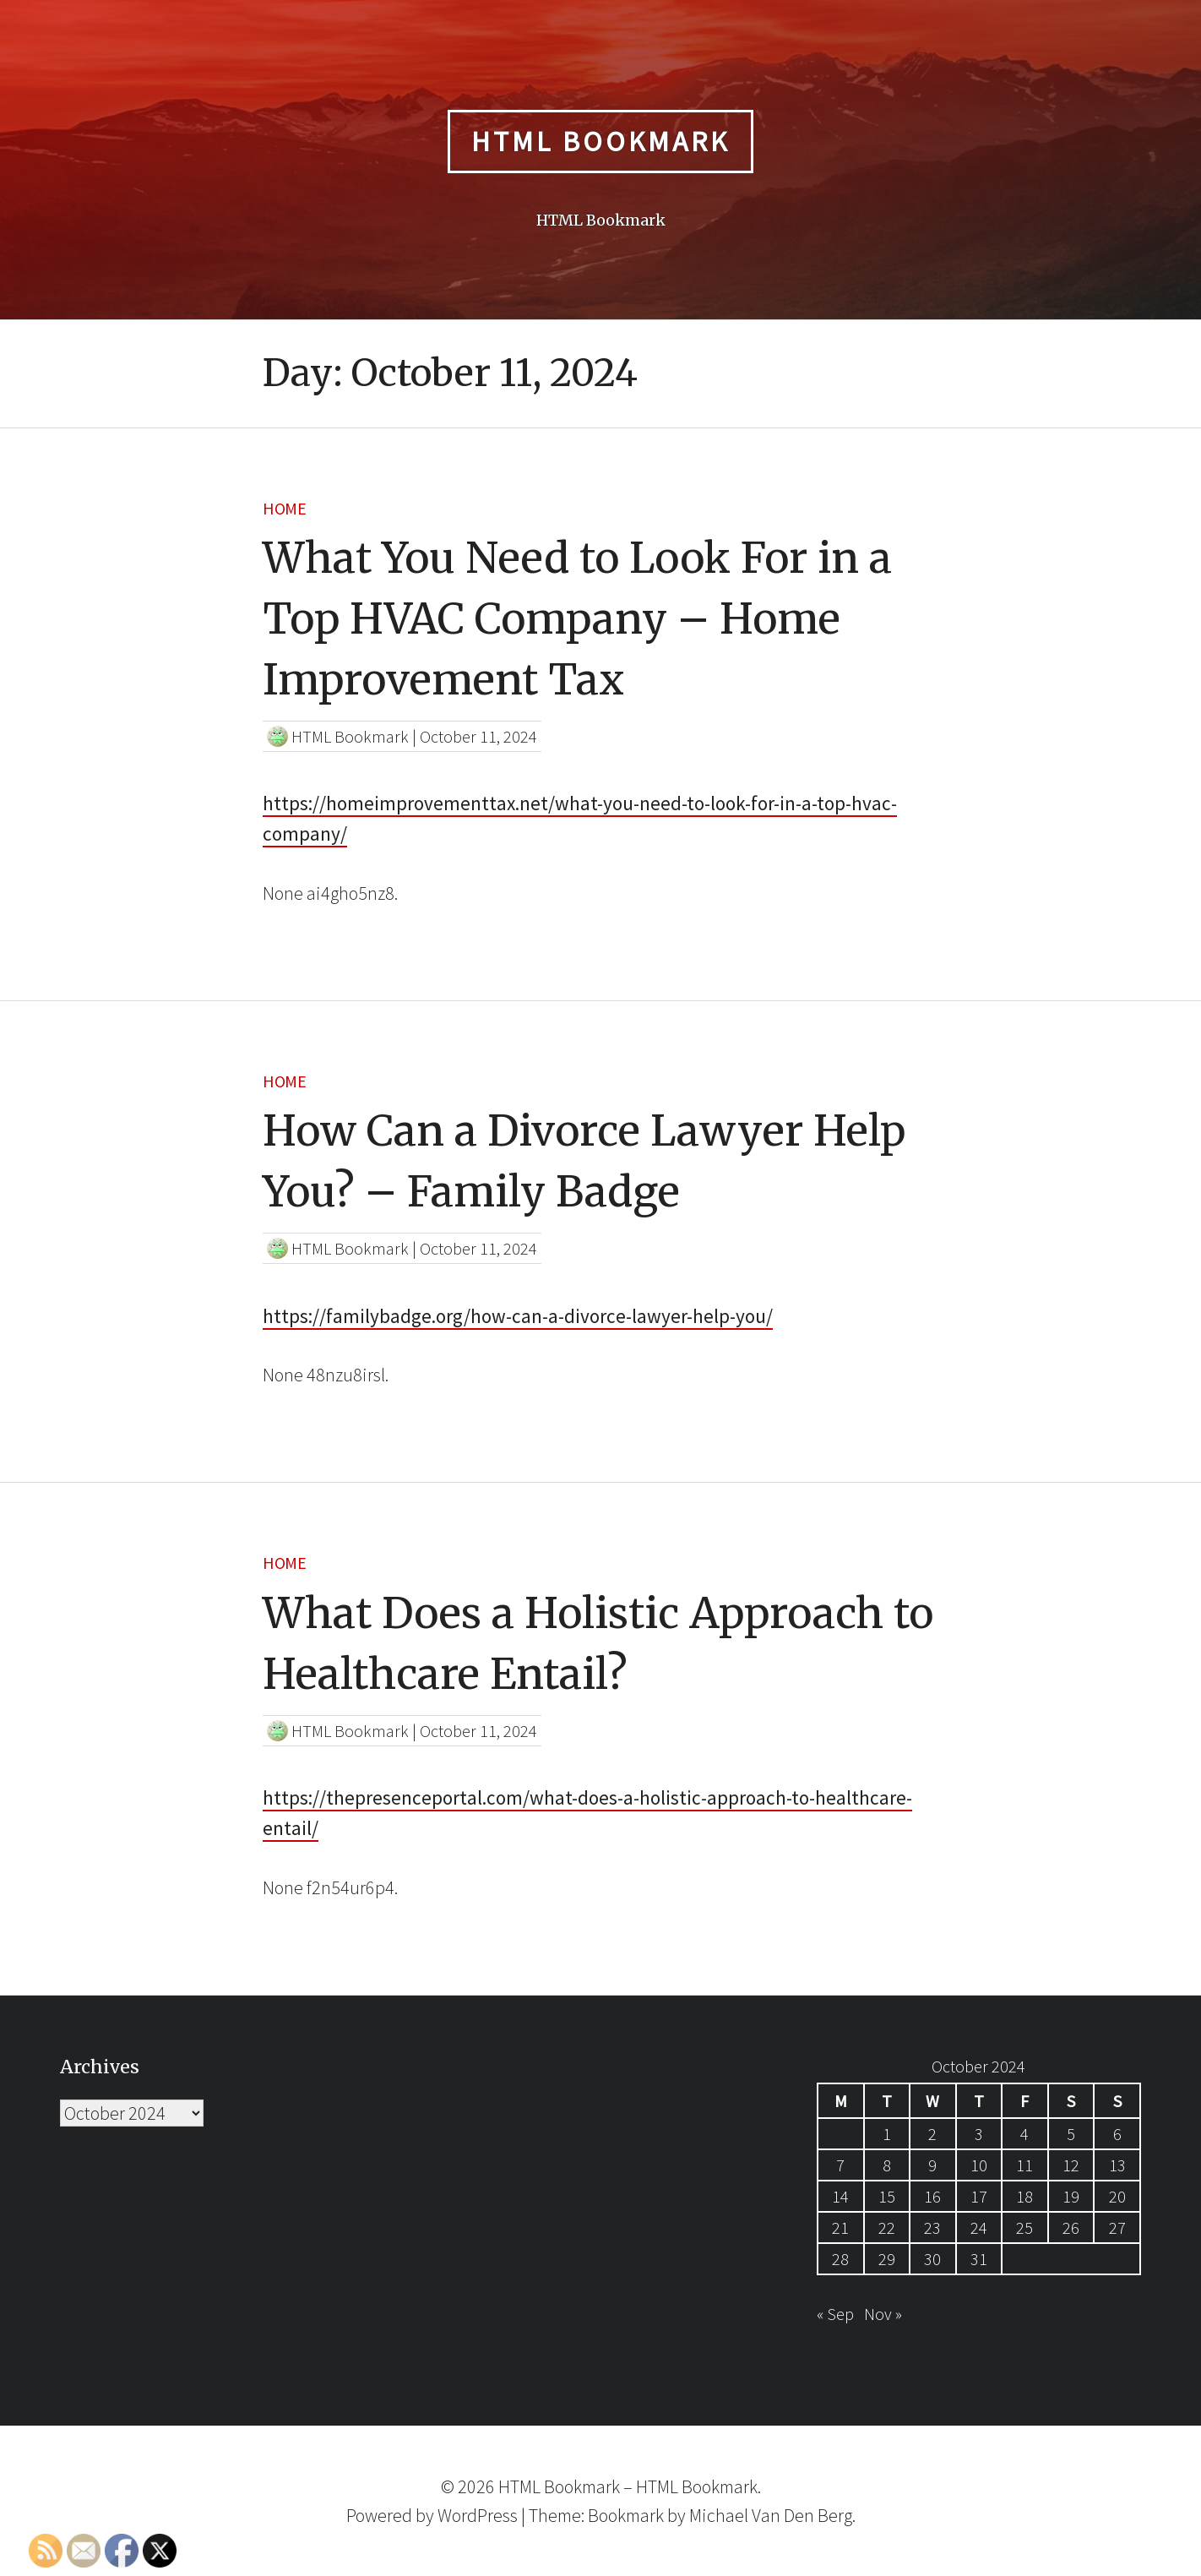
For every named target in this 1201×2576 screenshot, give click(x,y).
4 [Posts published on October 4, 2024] (1024, 2133)
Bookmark (626, 2515)
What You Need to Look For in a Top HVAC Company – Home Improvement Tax (577, 618)
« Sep (835, 2313)
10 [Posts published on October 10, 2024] (978, 2165)
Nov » (883, 2313)
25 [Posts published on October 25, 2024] (1024, 2227)
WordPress (477, 2515)
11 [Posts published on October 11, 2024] (1024, 2165)
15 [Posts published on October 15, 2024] (886, 2196)
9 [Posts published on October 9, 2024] (932, 2165)
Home (284, 508)
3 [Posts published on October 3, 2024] (979, 2133)
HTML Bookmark (600, 141)
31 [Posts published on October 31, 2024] (978, 2258)
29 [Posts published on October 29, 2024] (886, 2258)
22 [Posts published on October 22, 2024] (886, 2227)
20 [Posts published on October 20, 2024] (1117, 2196)
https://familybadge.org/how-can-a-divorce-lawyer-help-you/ (518, 1316)
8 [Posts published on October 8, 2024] (887, 2165)
